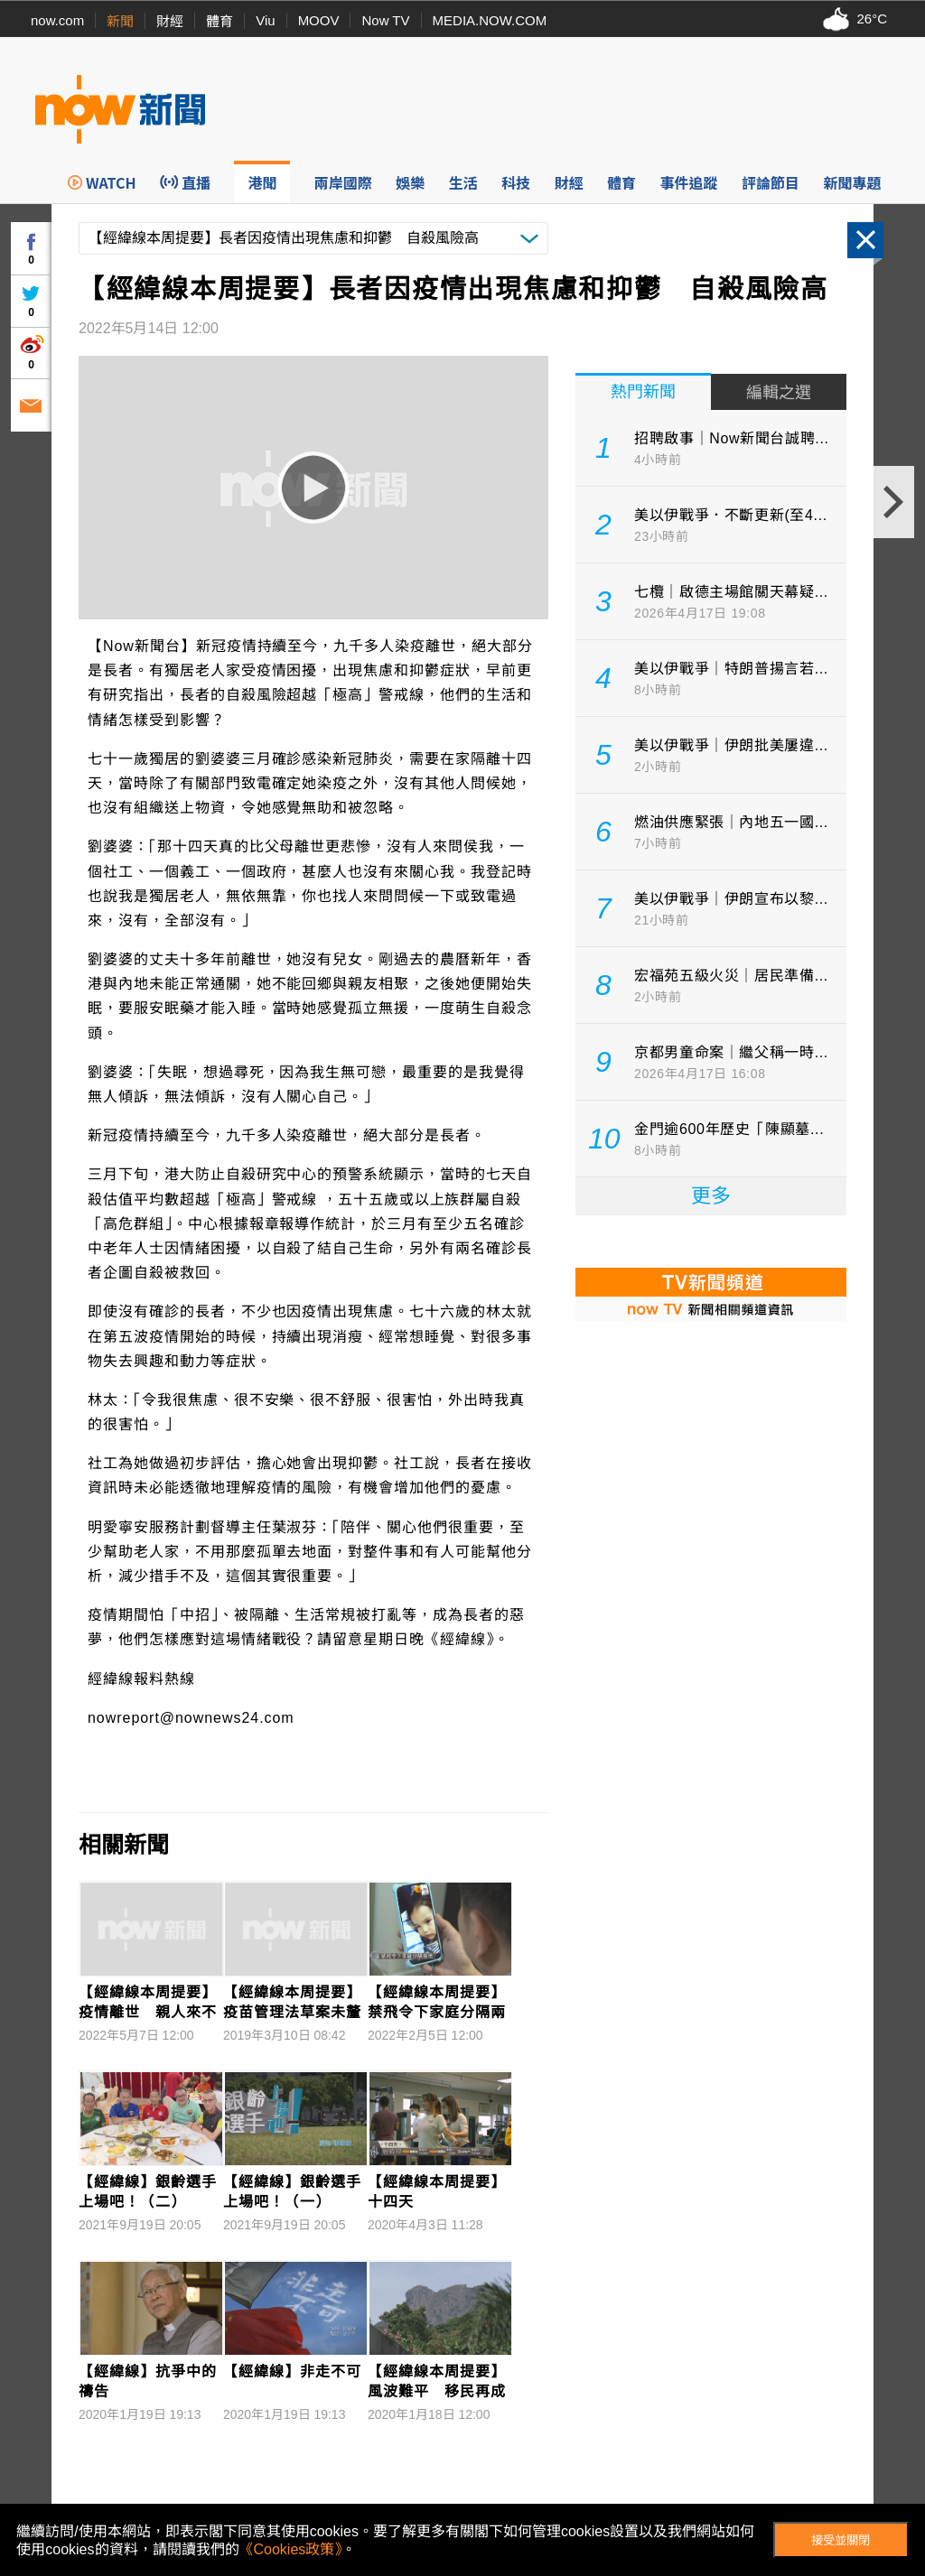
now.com (57, 20)
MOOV (319, 20)
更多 (711, 1196)
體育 (219, 21)
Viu (265, 20)
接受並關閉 (840, 2540)
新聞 (120, 21)
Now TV (385, 20)
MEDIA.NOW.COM (490, 20)
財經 (169, 21)
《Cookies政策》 (290, 2549)
